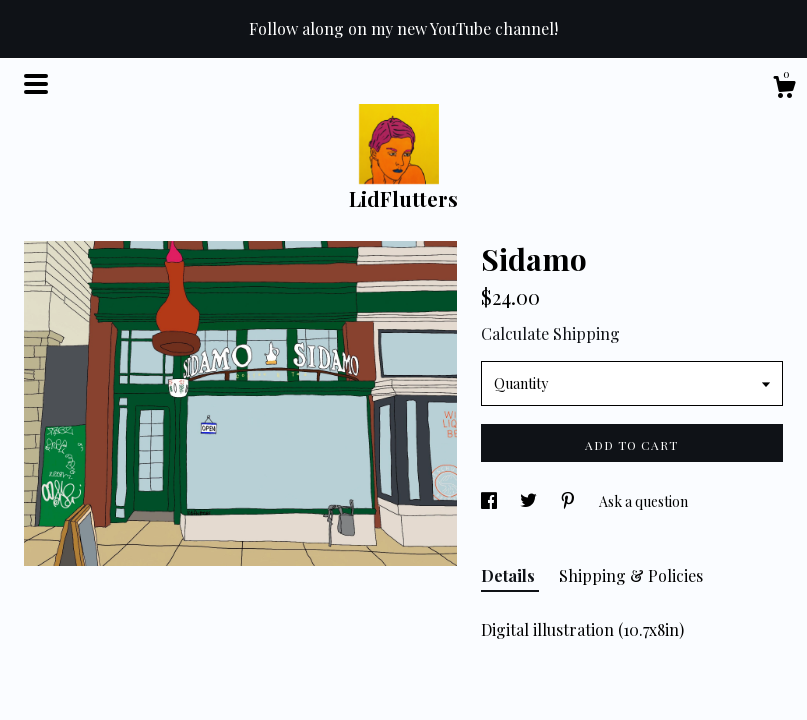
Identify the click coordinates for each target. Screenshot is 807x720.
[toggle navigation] (36, 84)
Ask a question (643, 501)
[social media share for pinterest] (569, 501)
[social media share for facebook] (490, 501)
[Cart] (784, 89)
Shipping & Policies (631, 575)
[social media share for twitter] (530, 501)
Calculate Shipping (550, 333)
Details (510, 575)
